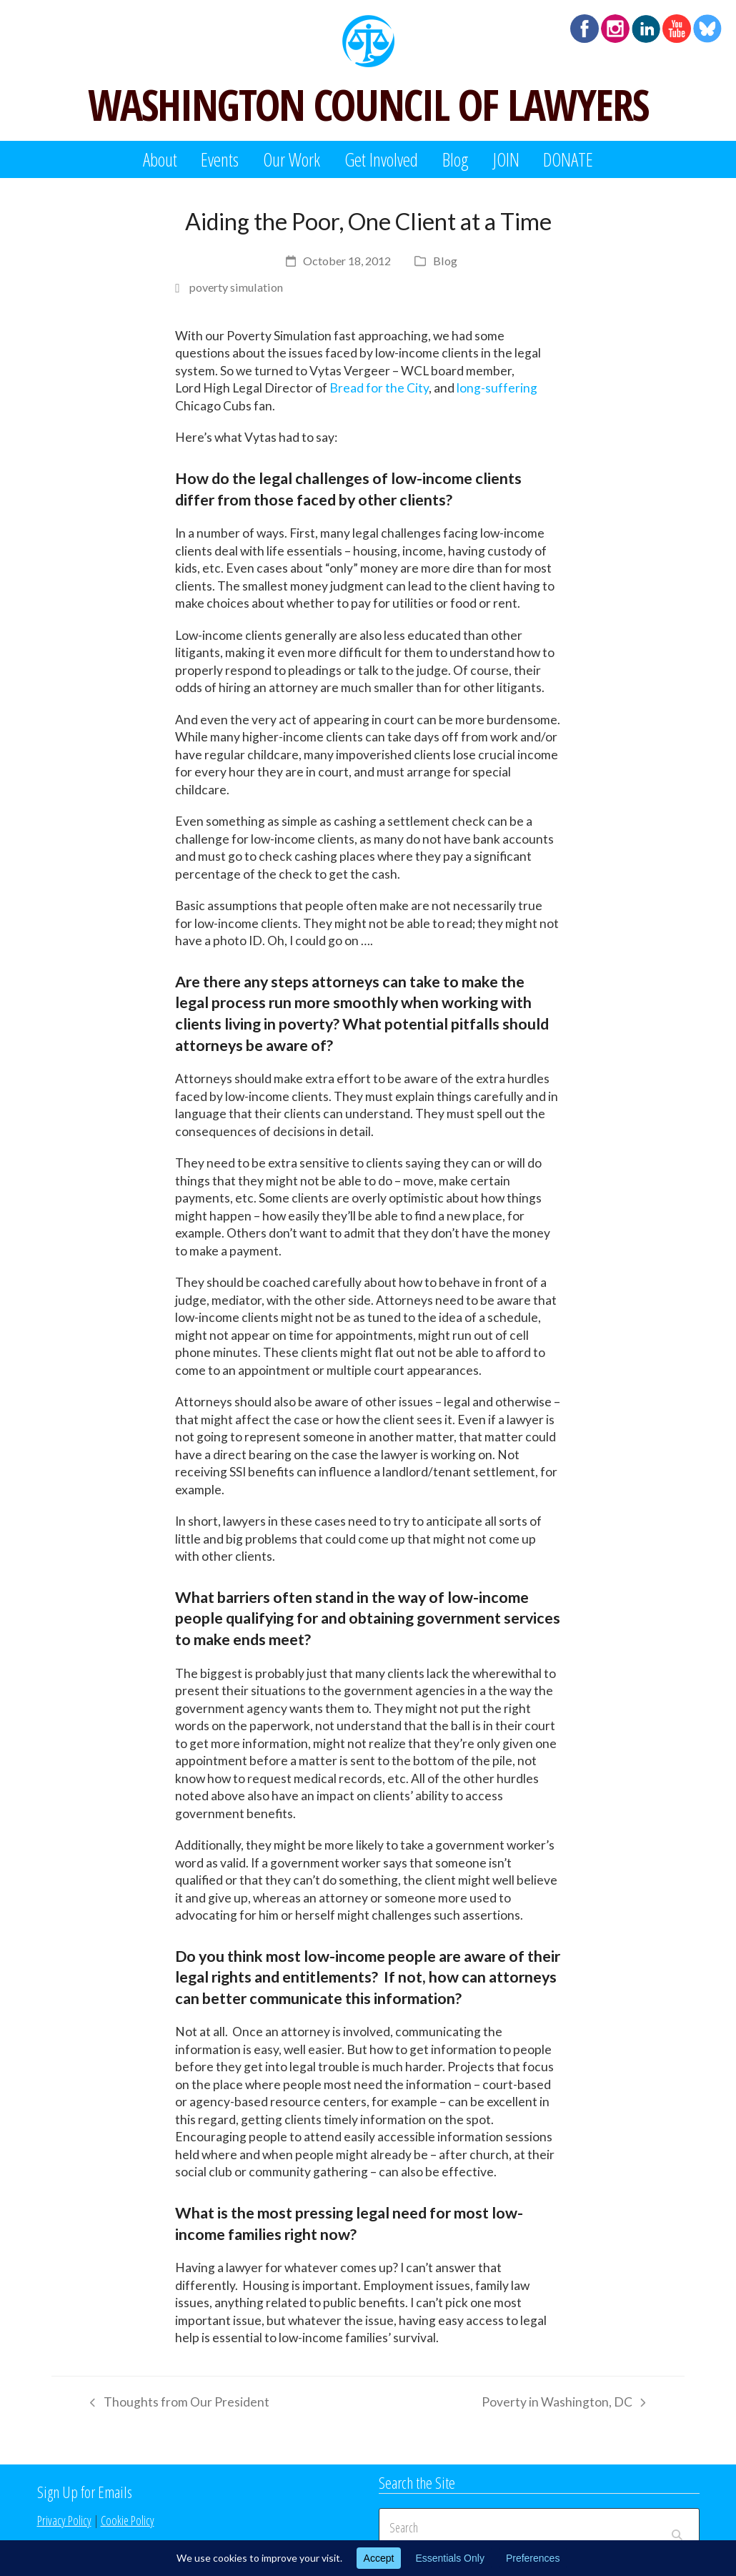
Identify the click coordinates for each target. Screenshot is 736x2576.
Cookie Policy (127, 2520)
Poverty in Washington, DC (563, 2404)
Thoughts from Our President (176, 2404)
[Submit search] (677, 2527)
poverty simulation (236, 287)
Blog (445, 260)
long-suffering (497, 387)
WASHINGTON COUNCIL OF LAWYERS (368, 104)
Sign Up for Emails (84, 2491)
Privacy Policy (64, 2520)
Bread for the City (379, 387)
